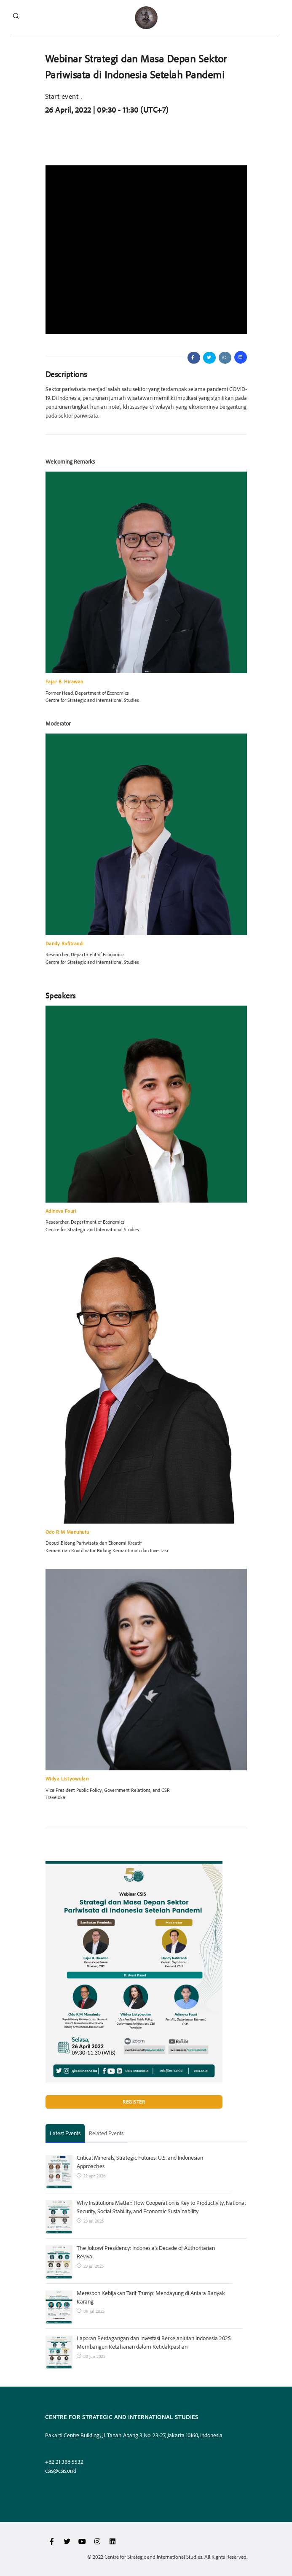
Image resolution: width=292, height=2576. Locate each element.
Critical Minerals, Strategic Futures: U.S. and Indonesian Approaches (140, 2161)
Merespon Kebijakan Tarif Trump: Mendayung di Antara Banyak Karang (151, 2297)
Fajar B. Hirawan (64, 681)
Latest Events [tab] (65, 2132)
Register (134, 2102)
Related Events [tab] (106, 2132)
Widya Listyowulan (67, 1778)
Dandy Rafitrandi (65, 943)
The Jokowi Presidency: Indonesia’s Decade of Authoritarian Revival (146, 2252)
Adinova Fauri (61, 1211)
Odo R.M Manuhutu (67, 1532)
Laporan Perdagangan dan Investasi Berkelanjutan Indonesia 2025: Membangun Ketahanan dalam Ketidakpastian (154, 2342)
